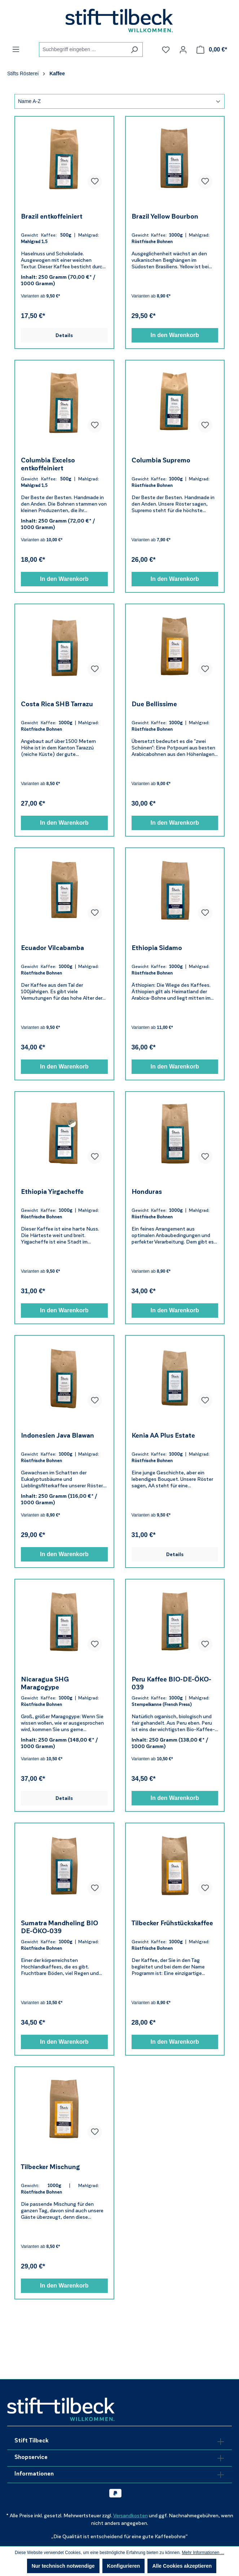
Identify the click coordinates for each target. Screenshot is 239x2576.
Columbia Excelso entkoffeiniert (48, 464)
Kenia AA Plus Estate (163, 1435)
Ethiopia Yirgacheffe (52, 1191)
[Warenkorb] (212, 49)
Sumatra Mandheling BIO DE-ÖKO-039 (59, 1927)
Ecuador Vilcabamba (52, 947)
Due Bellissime (154, 704)
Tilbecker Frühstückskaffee (172, 1923)
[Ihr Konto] (183, 49)
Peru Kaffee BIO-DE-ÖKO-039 (171, 1683)
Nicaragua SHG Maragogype (45, 1683)
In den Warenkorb (174, 335)
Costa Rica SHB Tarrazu (57, 704)
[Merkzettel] (165, 49)
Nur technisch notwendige (63, 2566)
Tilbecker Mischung (50, 2166)
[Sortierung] (119, 101)
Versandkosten (130, 2515)
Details (64, 335)
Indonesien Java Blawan (57, 1435)
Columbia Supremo (161, 460)
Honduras (147, 1191)
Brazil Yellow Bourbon (165, 216)
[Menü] (16, 49)
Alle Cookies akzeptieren (182, 2566)
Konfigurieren (123, 2566)
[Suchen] (134, 49)
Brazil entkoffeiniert (52, 216)
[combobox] (82, 49)
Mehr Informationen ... (203, 2552)
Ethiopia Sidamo (157, 947)
